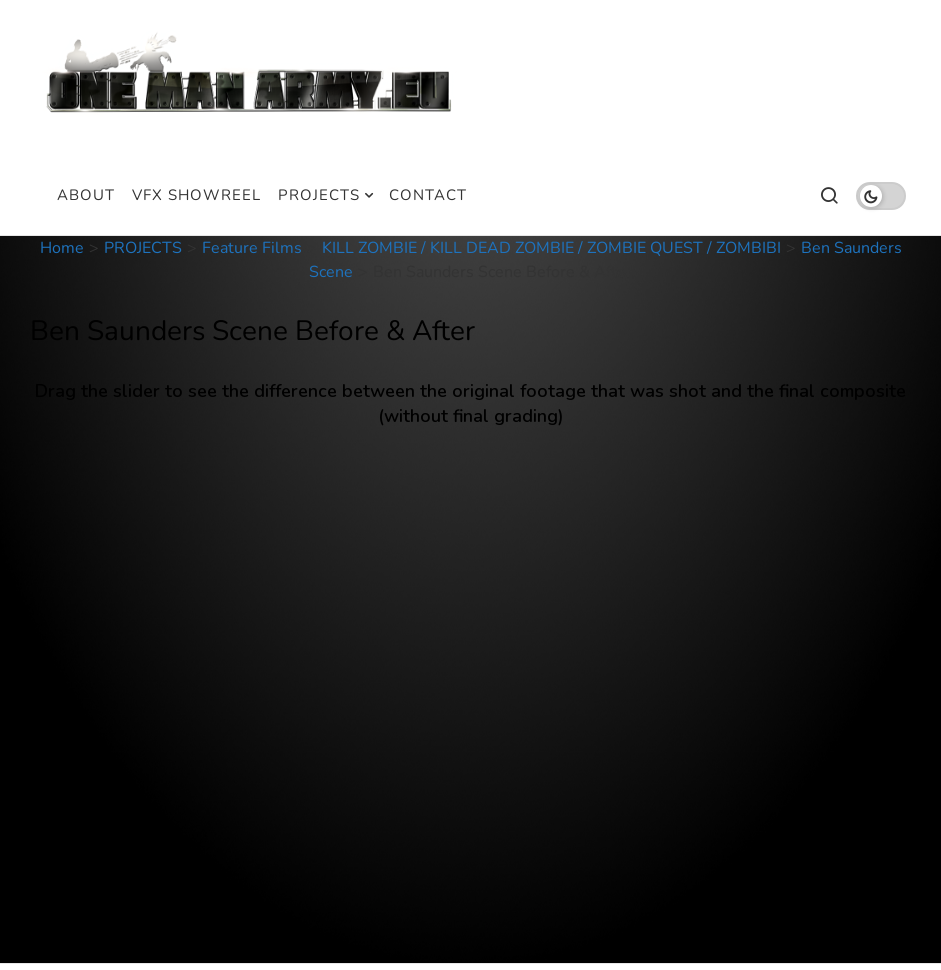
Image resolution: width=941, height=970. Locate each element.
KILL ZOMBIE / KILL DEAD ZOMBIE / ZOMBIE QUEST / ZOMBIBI (551, 248)
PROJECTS (319, 195)
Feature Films (252, 248)
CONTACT (428, 195)
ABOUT (86, 195)
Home (62, 248)
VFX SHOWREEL (196, 195)
